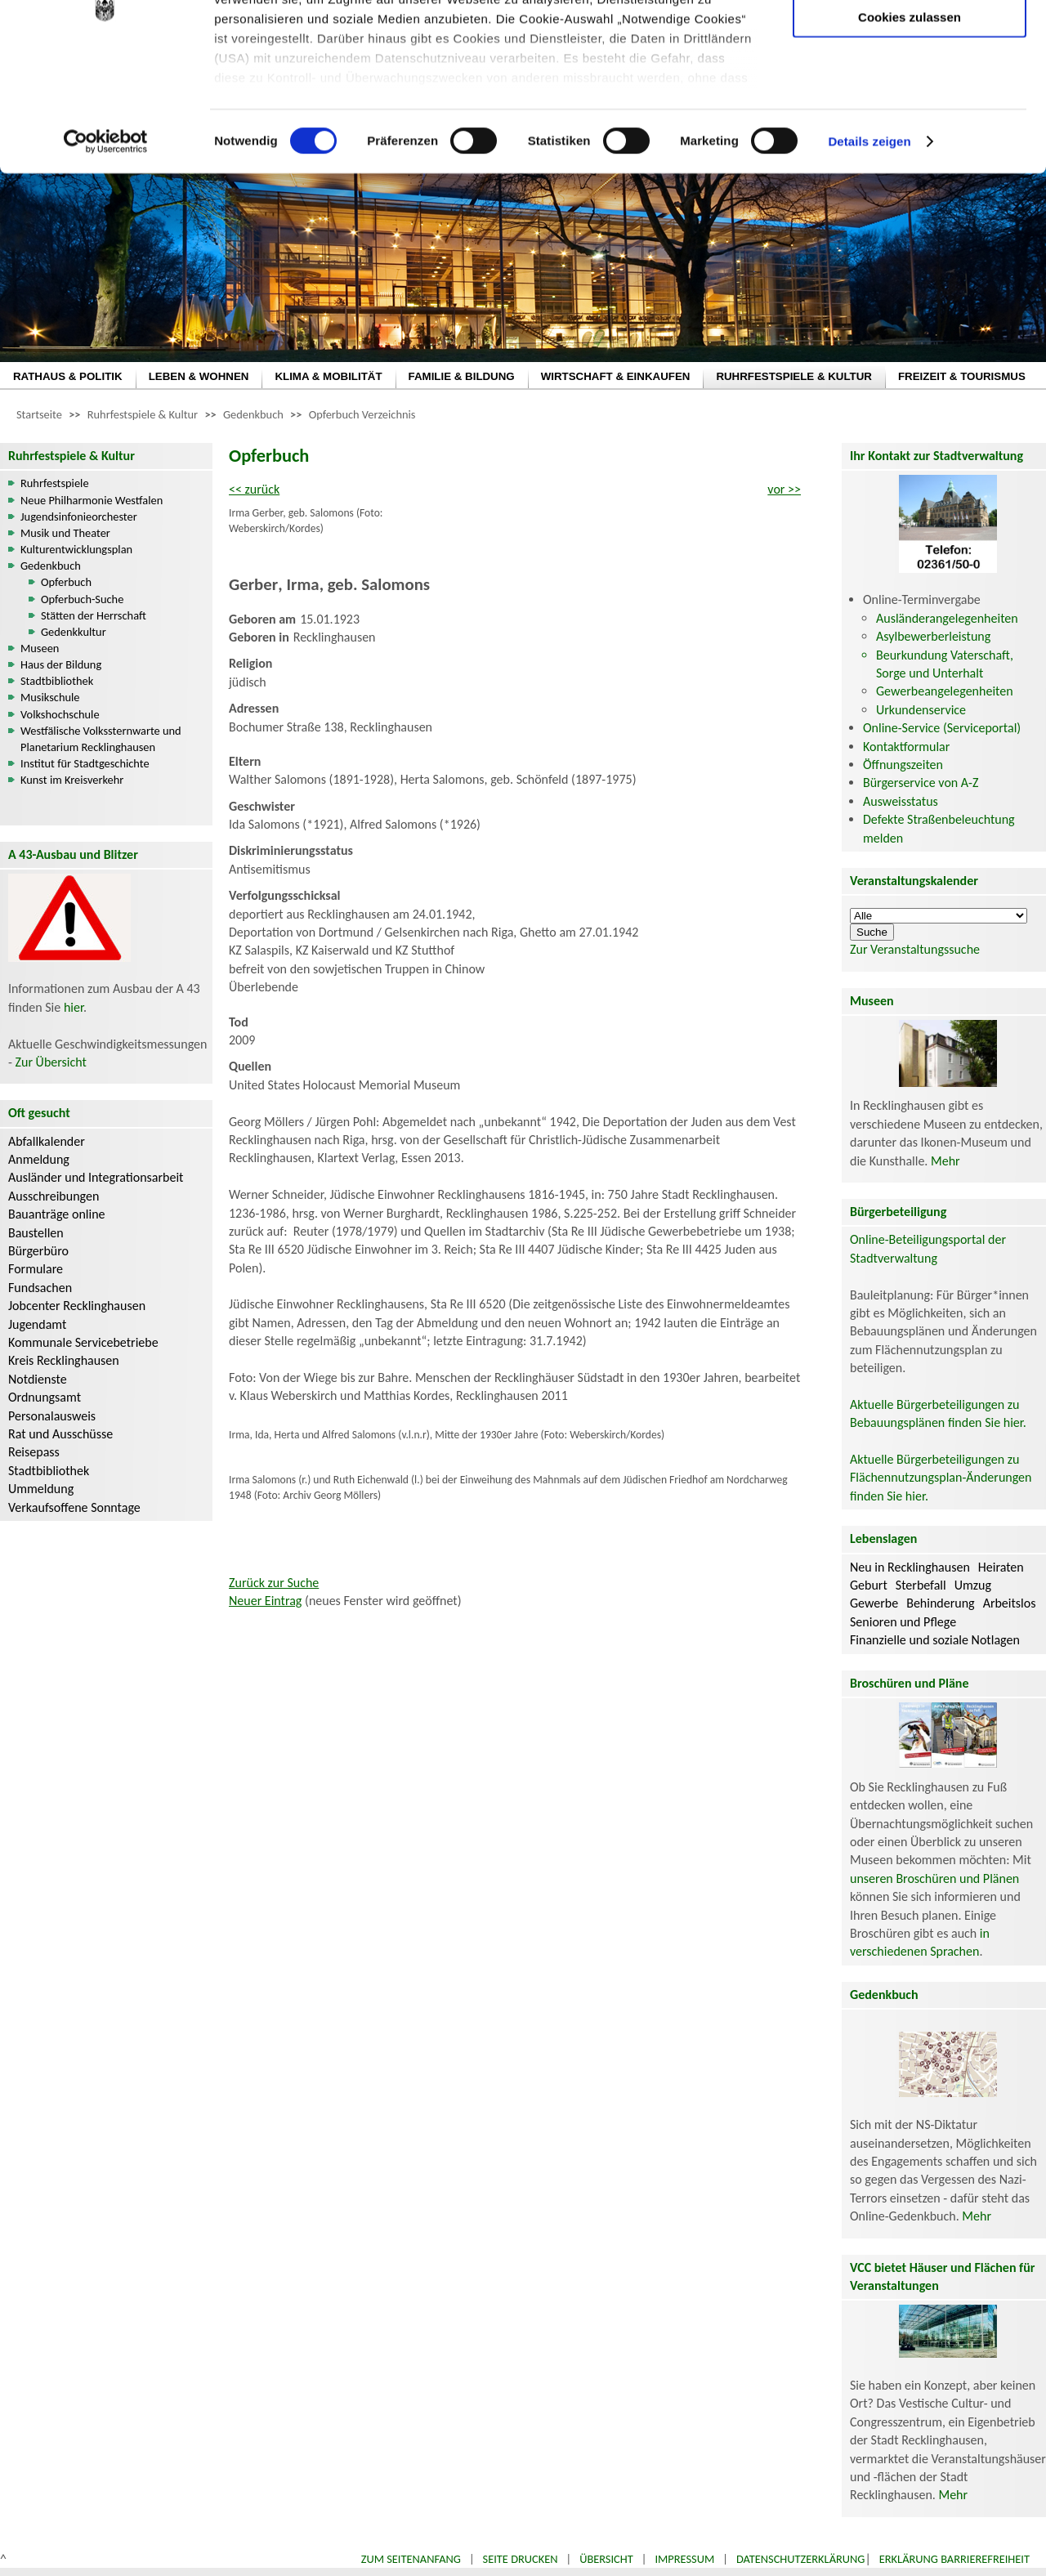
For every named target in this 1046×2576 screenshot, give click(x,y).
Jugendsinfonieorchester (78, 516)
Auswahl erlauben (909, 94)
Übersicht (606, 2558)
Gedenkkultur (73, 631)
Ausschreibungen (53, 1196)
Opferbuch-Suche (82, 599)
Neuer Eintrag (265, 1600)
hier (73, 1007)
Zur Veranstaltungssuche (915, 949)
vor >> (784, 489)
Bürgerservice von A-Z (920, 782)
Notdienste (37, 1379)
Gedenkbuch (253, 414)
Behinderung (940, 1603)
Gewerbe (874, 1603)
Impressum (684, 2558)
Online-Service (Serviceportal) (942, 728)
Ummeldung (41, 1488)
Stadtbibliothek (56, 680)
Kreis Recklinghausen (63, 1360)
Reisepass (34, 1452)
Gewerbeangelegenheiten (944, 691)
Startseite (39, 414)
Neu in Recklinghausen (910, 1567)
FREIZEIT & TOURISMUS (962, 376)
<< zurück (254, 489)
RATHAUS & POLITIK (68, 376)
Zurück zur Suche (274, 1582)
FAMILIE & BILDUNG (462, 376)
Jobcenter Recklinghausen (76, 1305)
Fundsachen (40, 1287)
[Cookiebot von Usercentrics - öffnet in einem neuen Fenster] (105, 261)
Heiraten (1001, 1567)
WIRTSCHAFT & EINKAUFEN (616, 376)
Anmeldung (38, 1159)
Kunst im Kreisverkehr (71, 779)
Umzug (972, 1585)
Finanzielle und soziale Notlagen (935, 1640)
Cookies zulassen (909, 136)
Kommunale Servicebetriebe (83, 1342)
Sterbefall (921, 1585)
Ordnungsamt (44, 1397)
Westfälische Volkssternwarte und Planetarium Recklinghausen (100, 738)
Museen (39, 648)
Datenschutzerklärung (800, 2558)
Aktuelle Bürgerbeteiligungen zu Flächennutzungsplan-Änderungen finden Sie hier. (940, 1477)
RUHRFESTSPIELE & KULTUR (794, 376)
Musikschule (50, 697)
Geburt (868, 1585)
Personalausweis (52, 1416)
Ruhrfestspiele (54, 483)
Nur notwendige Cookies (909, 47)
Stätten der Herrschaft (93, 615)
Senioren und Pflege (903, 1622)
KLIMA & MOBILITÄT (328, 376)
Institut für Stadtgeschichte (85, 763)
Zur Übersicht (51, 1062)
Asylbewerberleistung (933, 636)
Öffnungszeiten (903, 764)
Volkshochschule (60, 714)
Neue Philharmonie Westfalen (91, 500)
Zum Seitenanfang (411, 2558)
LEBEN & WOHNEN (199, 376)
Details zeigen (869, 261)
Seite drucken (520, 2558)
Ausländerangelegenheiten (947, 618)
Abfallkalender (46, 1141)
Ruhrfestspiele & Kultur (142, 414)
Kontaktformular (906, 746)
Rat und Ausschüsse (60, 1434)
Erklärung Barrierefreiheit (954, 2558)
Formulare (35, 1269)
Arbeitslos (1009, 1603)
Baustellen (36, 1233)
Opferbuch (66, 582)
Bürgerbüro (38, 1251)
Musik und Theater (65, 532)
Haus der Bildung (60, 664)
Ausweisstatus (900, 801)
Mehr (945, 1161)
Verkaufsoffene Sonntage (74, 1507)
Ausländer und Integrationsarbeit (95, 1177)
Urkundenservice (921, 710)
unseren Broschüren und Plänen (934, 1878)
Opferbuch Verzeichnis (362, 414)
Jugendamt (37, 1324)
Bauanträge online (56, 1214)
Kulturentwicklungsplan (76, 549)
